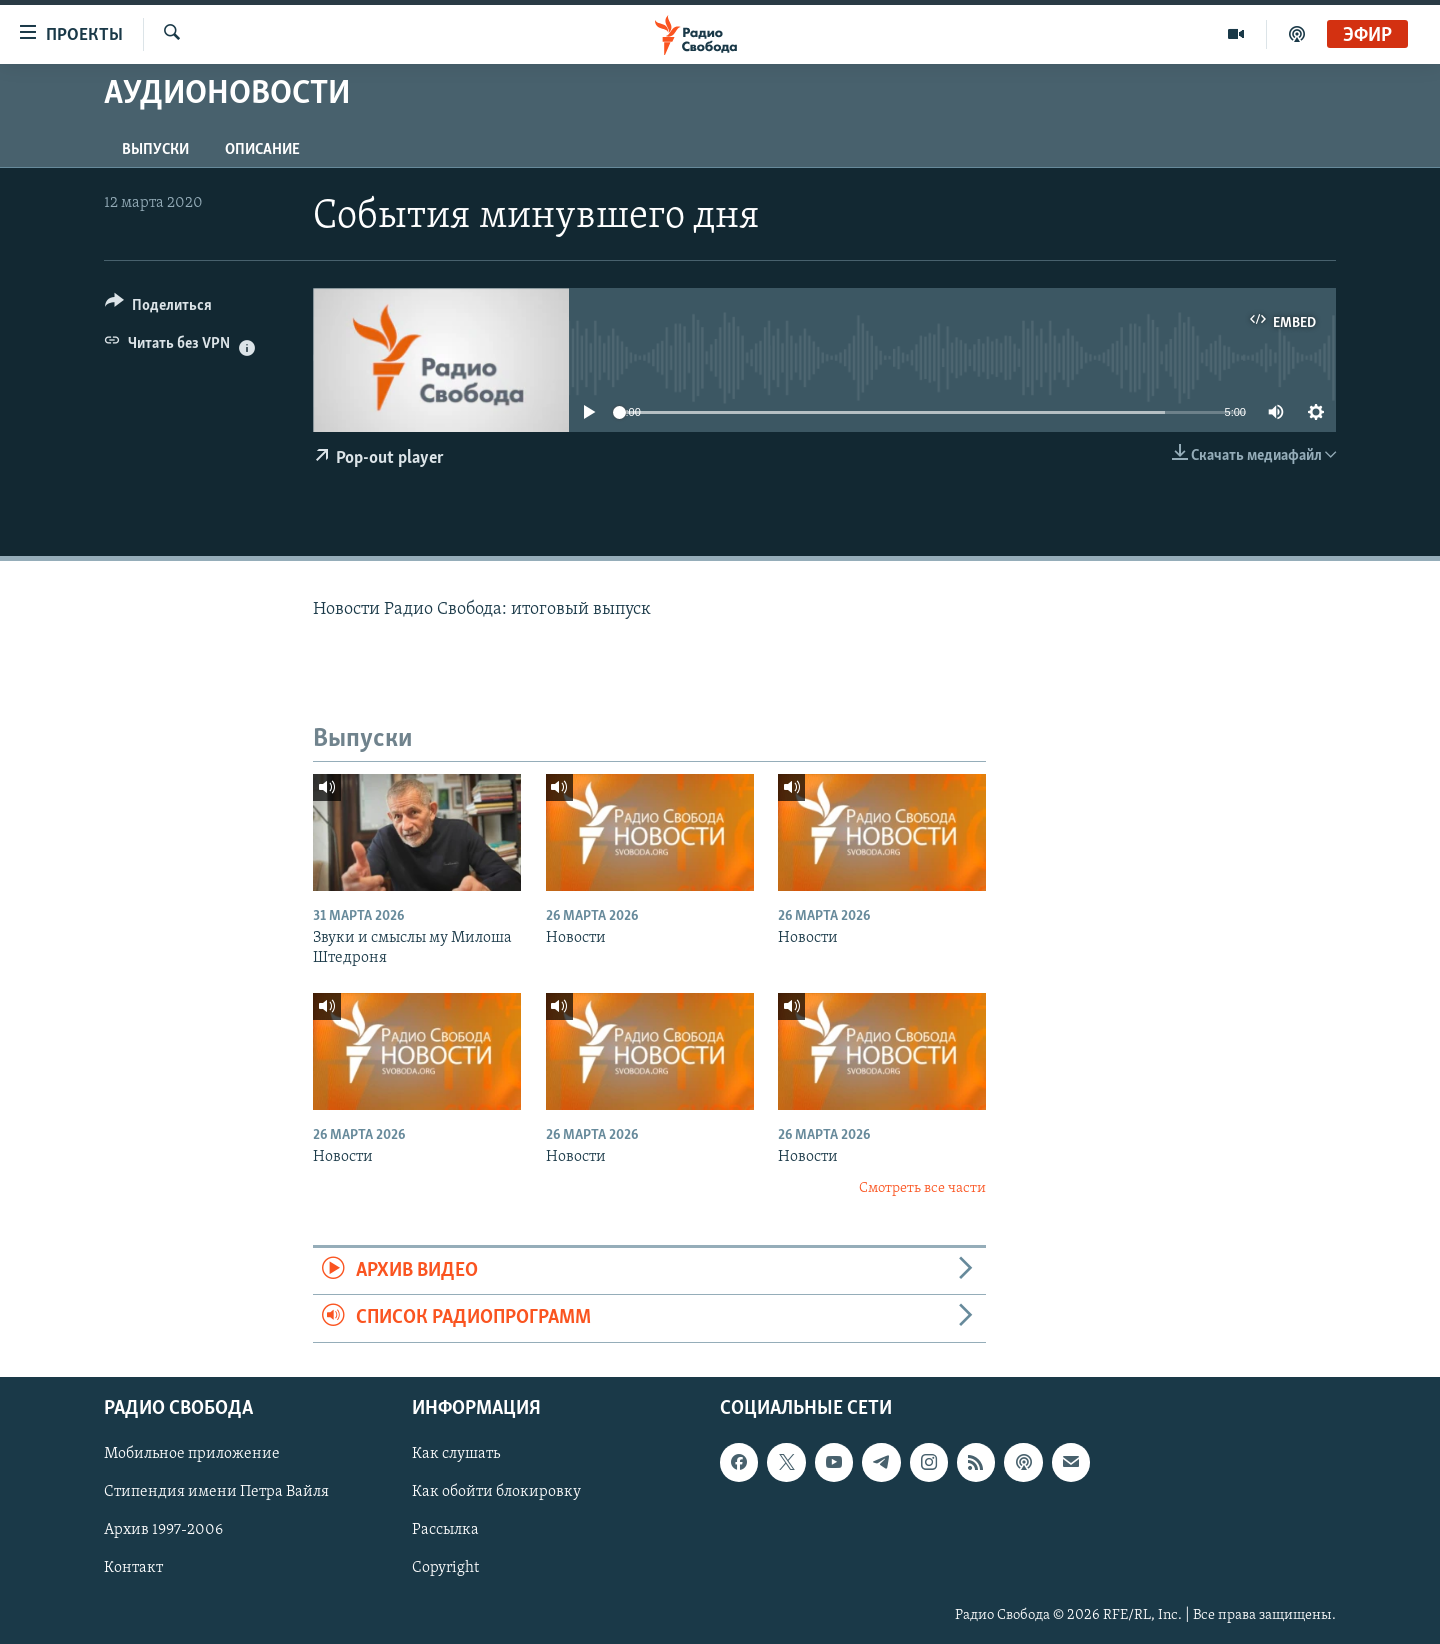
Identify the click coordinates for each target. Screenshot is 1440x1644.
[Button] (158, 308)
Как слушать (456, 1454)
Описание (262, 150)
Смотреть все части (922, 1188)
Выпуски (155, 150)
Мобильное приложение (192, 1454)
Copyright (445, 1568)
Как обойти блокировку (496, 1492)
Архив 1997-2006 (163, 1530)
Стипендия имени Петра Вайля (216, 1492)
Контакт (133, 1568)
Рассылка (445, 1530)
